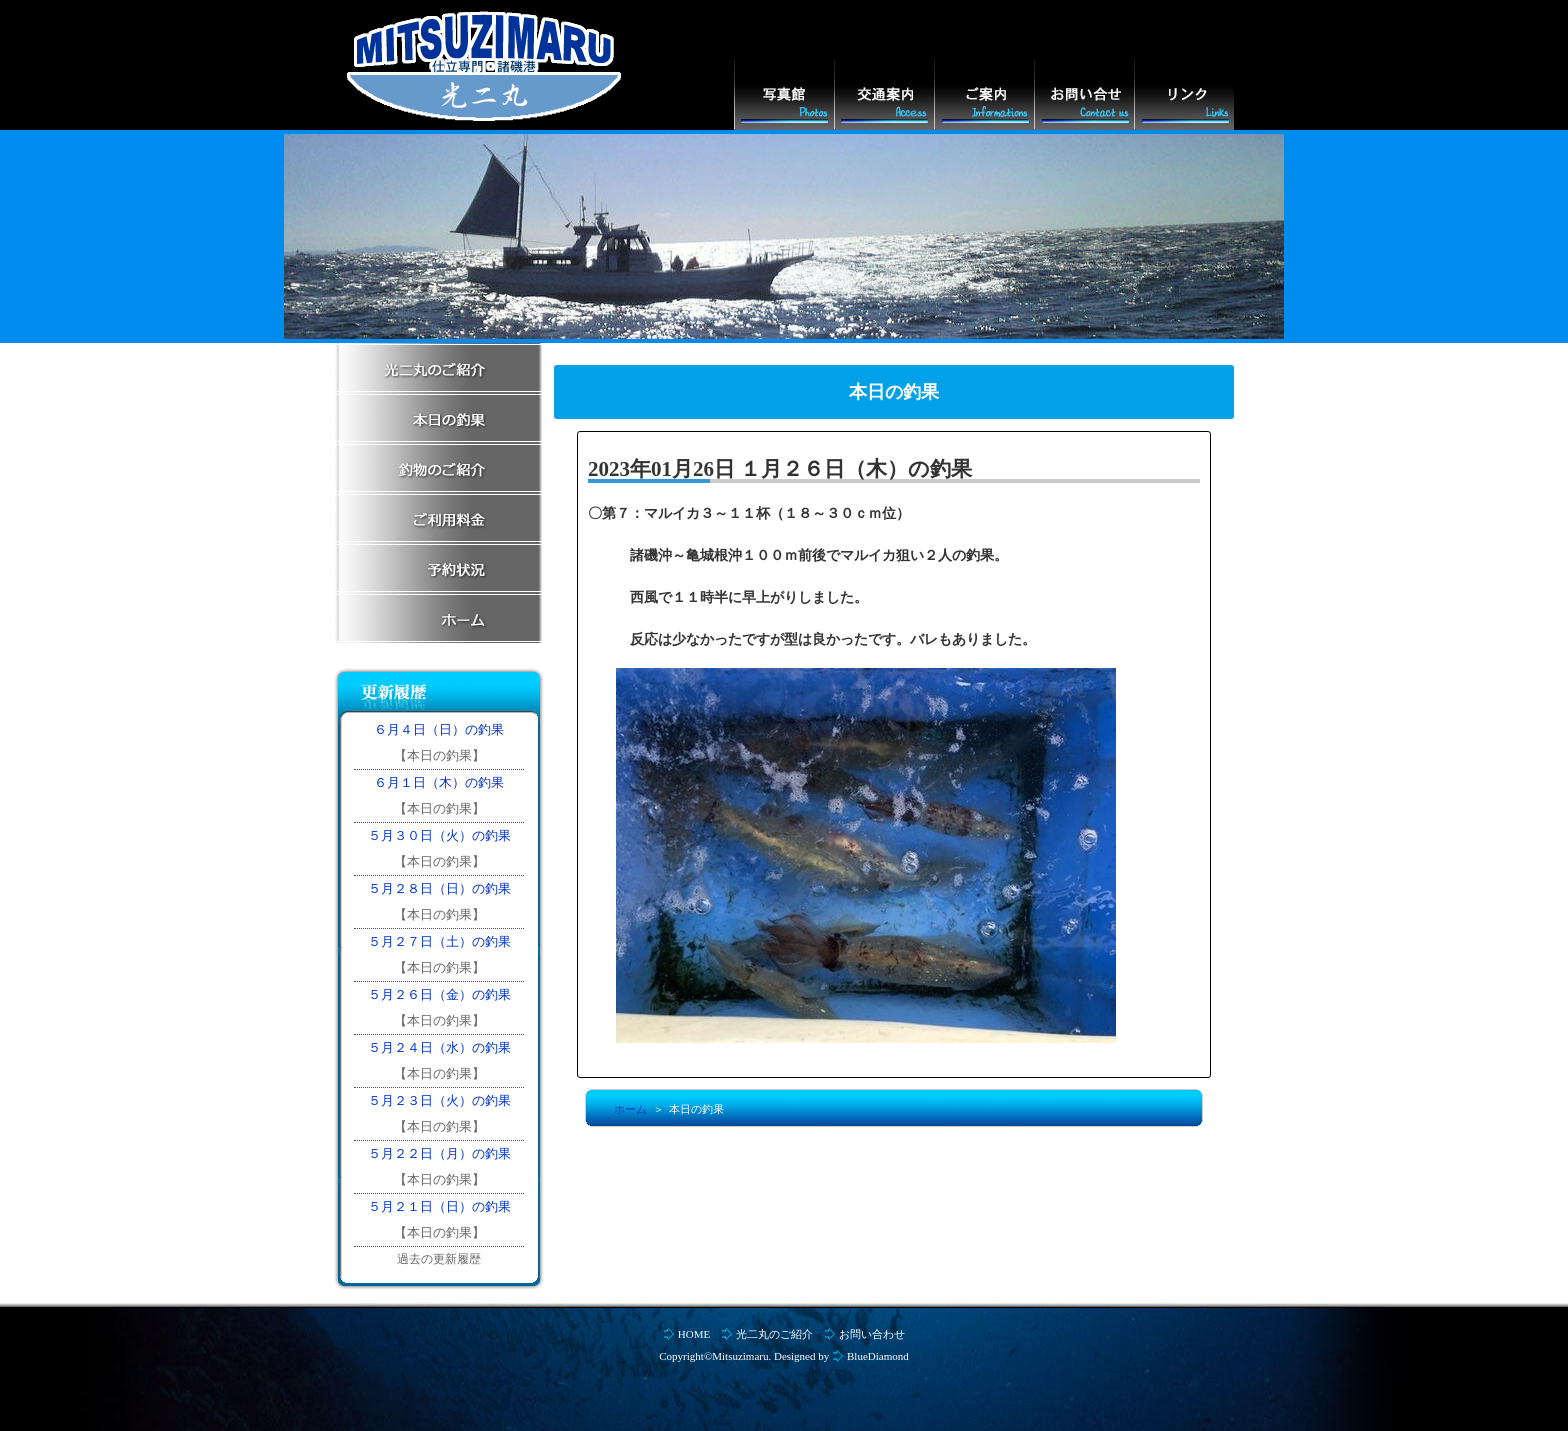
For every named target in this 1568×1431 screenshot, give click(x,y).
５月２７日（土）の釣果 (439, 941)
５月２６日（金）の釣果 (439, 994)
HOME (694, 1334)
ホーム (630, 1109)
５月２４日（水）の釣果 (439, 1047)
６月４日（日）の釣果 (439, 729)
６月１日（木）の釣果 (439, 782)
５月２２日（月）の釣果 (439, 1153)
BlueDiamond (878, 1356)
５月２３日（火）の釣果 (439, 1100)
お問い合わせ (872, 1334)
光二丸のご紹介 (774, 1334)
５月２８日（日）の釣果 (439, 888)
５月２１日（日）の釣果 (439, 1206)
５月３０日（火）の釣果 (439, 835)
